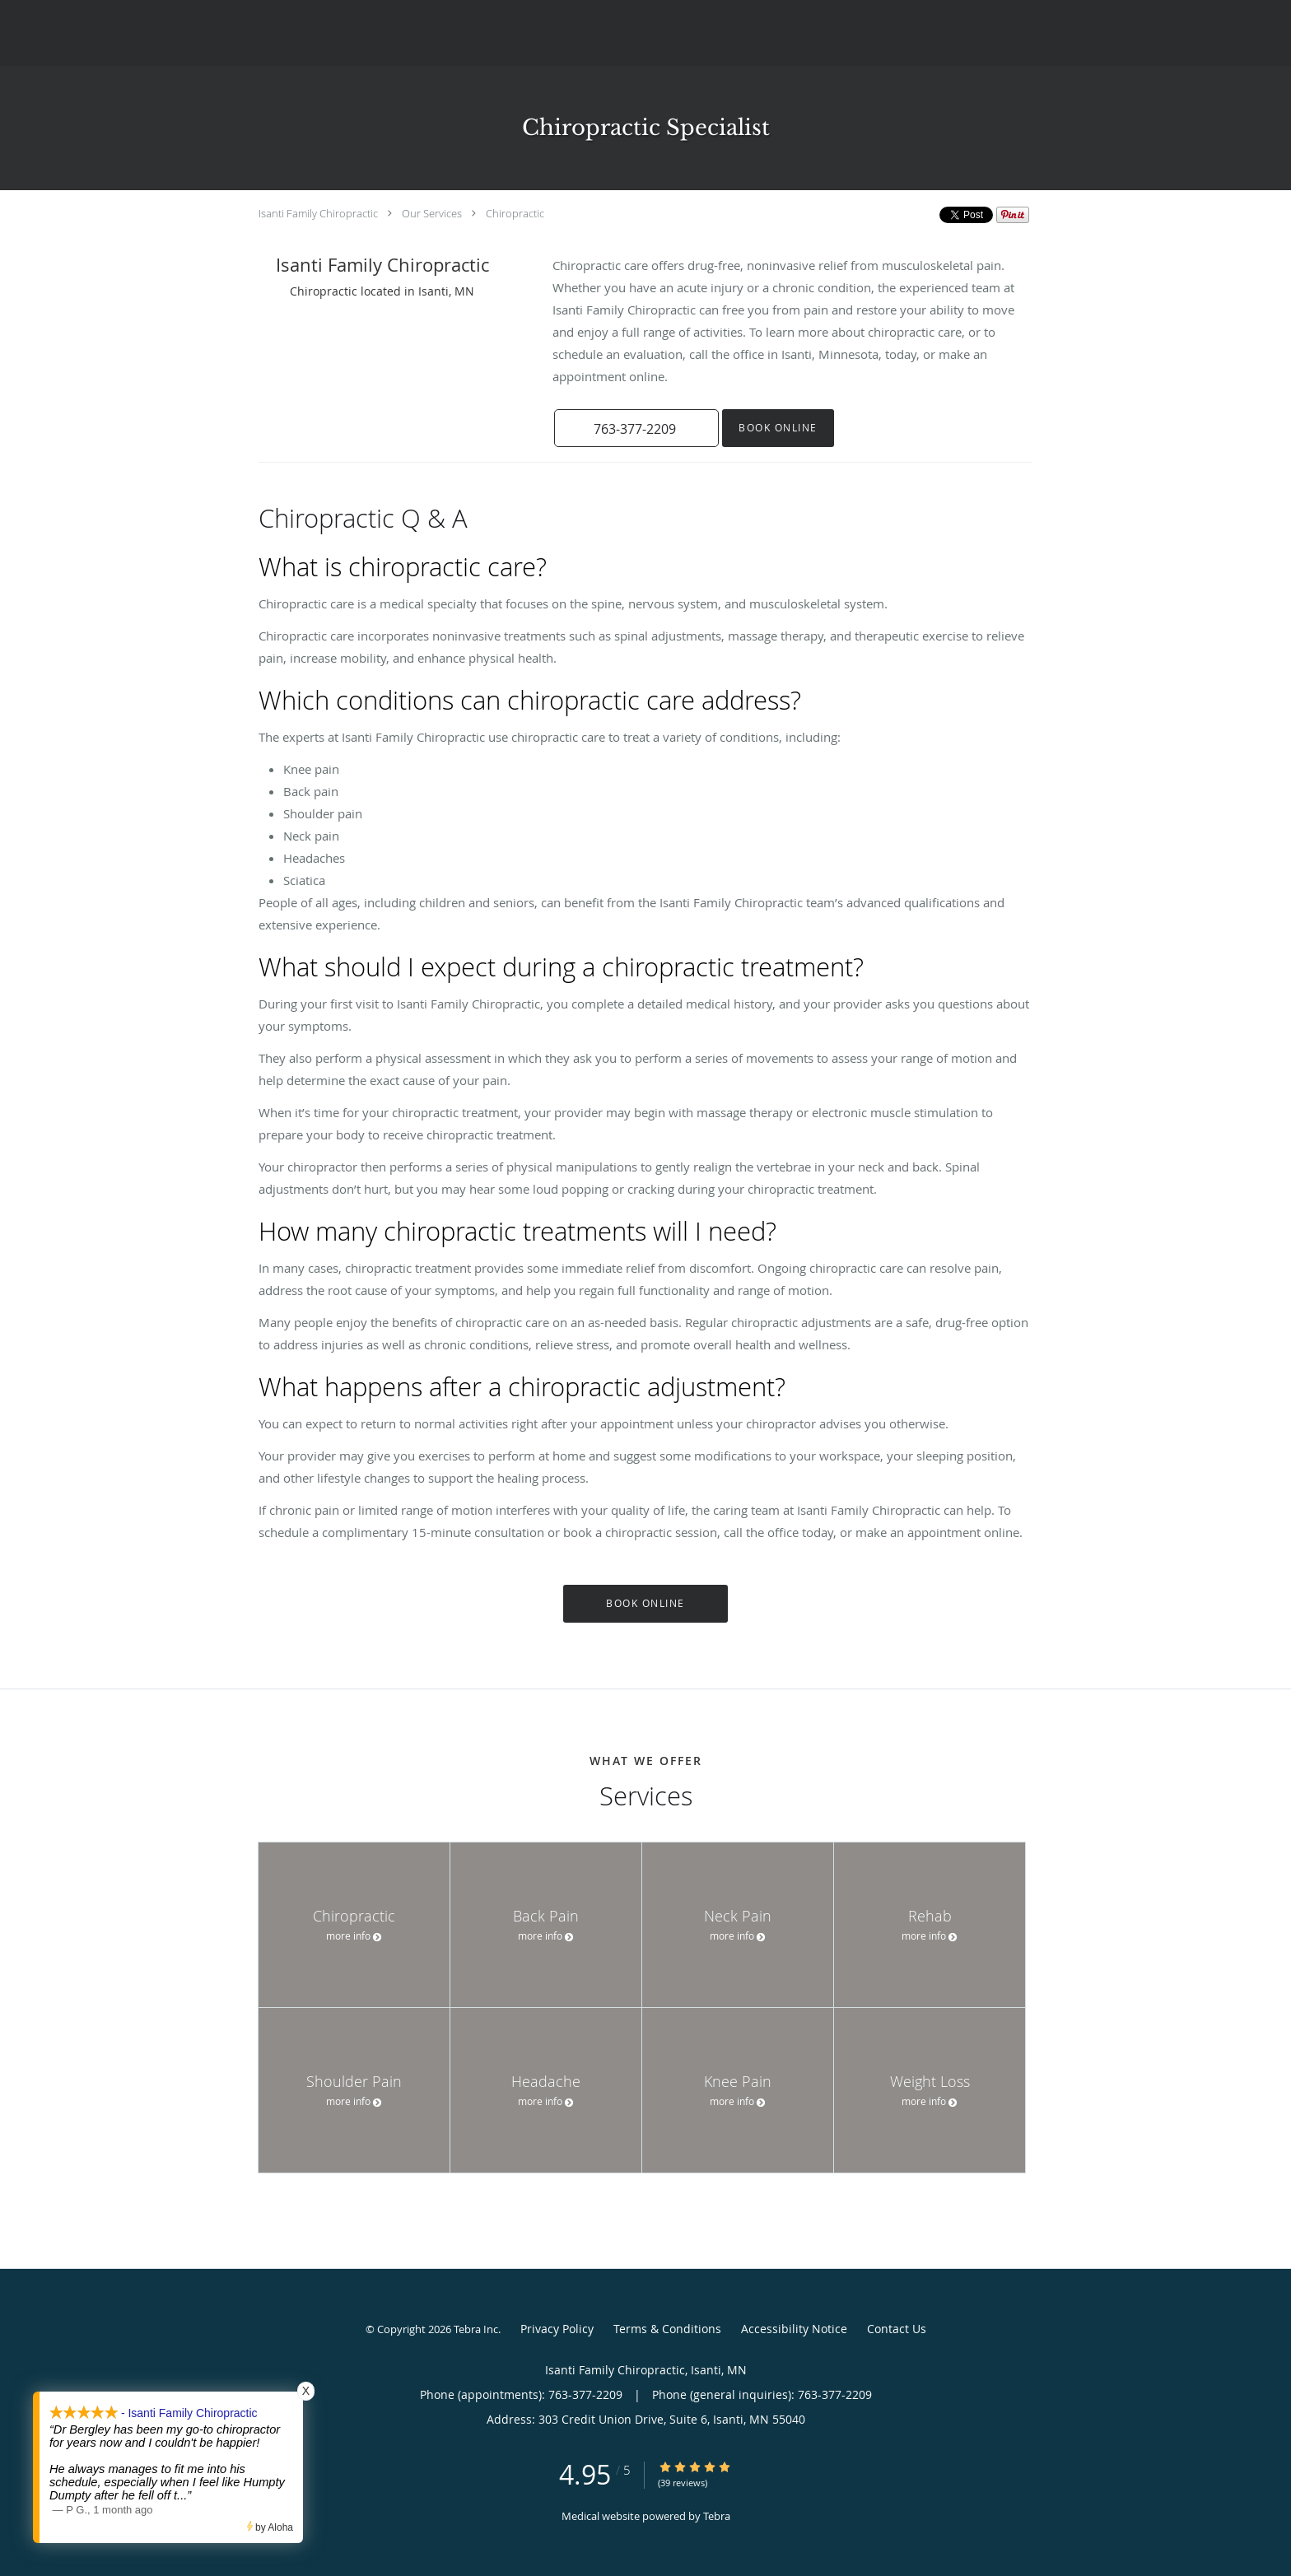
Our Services (432, 213)
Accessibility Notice (794, 2328)
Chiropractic (515, 213)
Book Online (778, 428)
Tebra (716, 2515)
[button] (636, 428)
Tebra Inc (476, 2329)
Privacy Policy (557, 2328)
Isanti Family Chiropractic (318, 213)
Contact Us (896, 2328)
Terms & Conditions (667, 2328)
